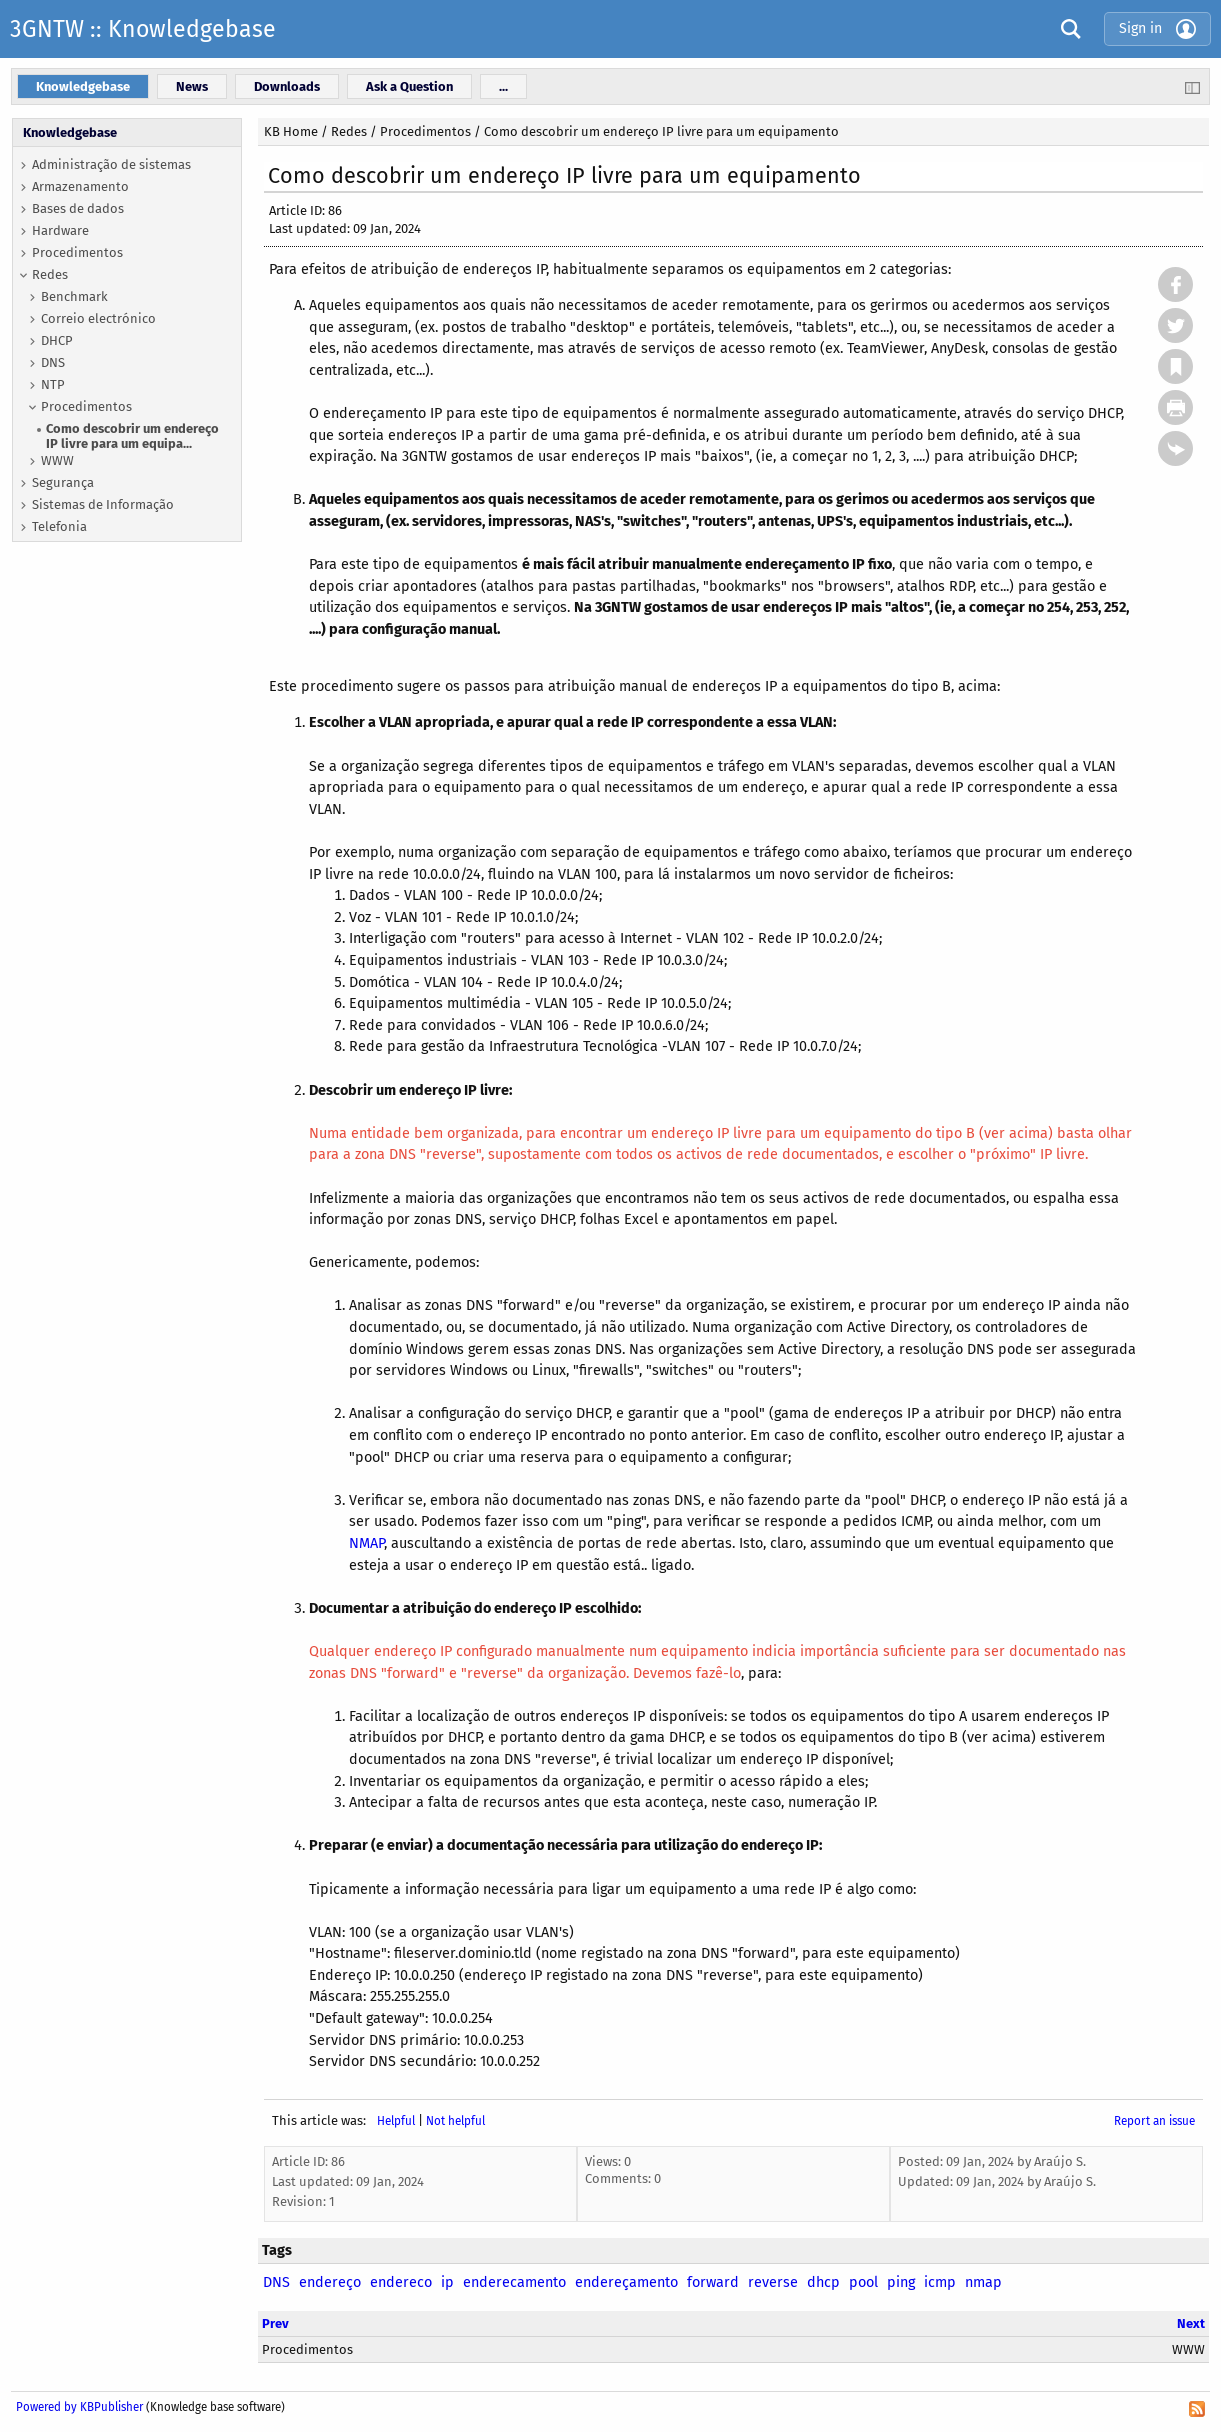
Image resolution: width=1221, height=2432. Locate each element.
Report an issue (1154, 2121)
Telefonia (59, 526)
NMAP (366, 1543)
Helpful (396, 2121)
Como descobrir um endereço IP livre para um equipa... (132, 436)
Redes (50, 274)
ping (901, 2282)
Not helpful (455, 2121)
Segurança (63, 482)
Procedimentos (77, 252)
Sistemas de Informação (103, 504)
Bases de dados (78, 208)
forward (713, 2282)
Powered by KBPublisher (79, 2407)
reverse (773, 2282)
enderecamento (514, 2282)
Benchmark (74, 296)
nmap (983, 2282)
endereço (330, 2282)
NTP (53, 384)
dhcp (823, 2282)
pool (863, 2282)
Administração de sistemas (111, 164)
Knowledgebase (70, 132)
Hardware (60, 230)
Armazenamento (80, 186)
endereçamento (626, 2282)
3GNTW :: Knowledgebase (143, 29)
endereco (401, 2282)
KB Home (291, 131)
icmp (940, 2282)
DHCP (57, 340)
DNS (53, 362)
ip (447, 2282)
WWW (57, 460)
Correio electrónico (98, 318)
